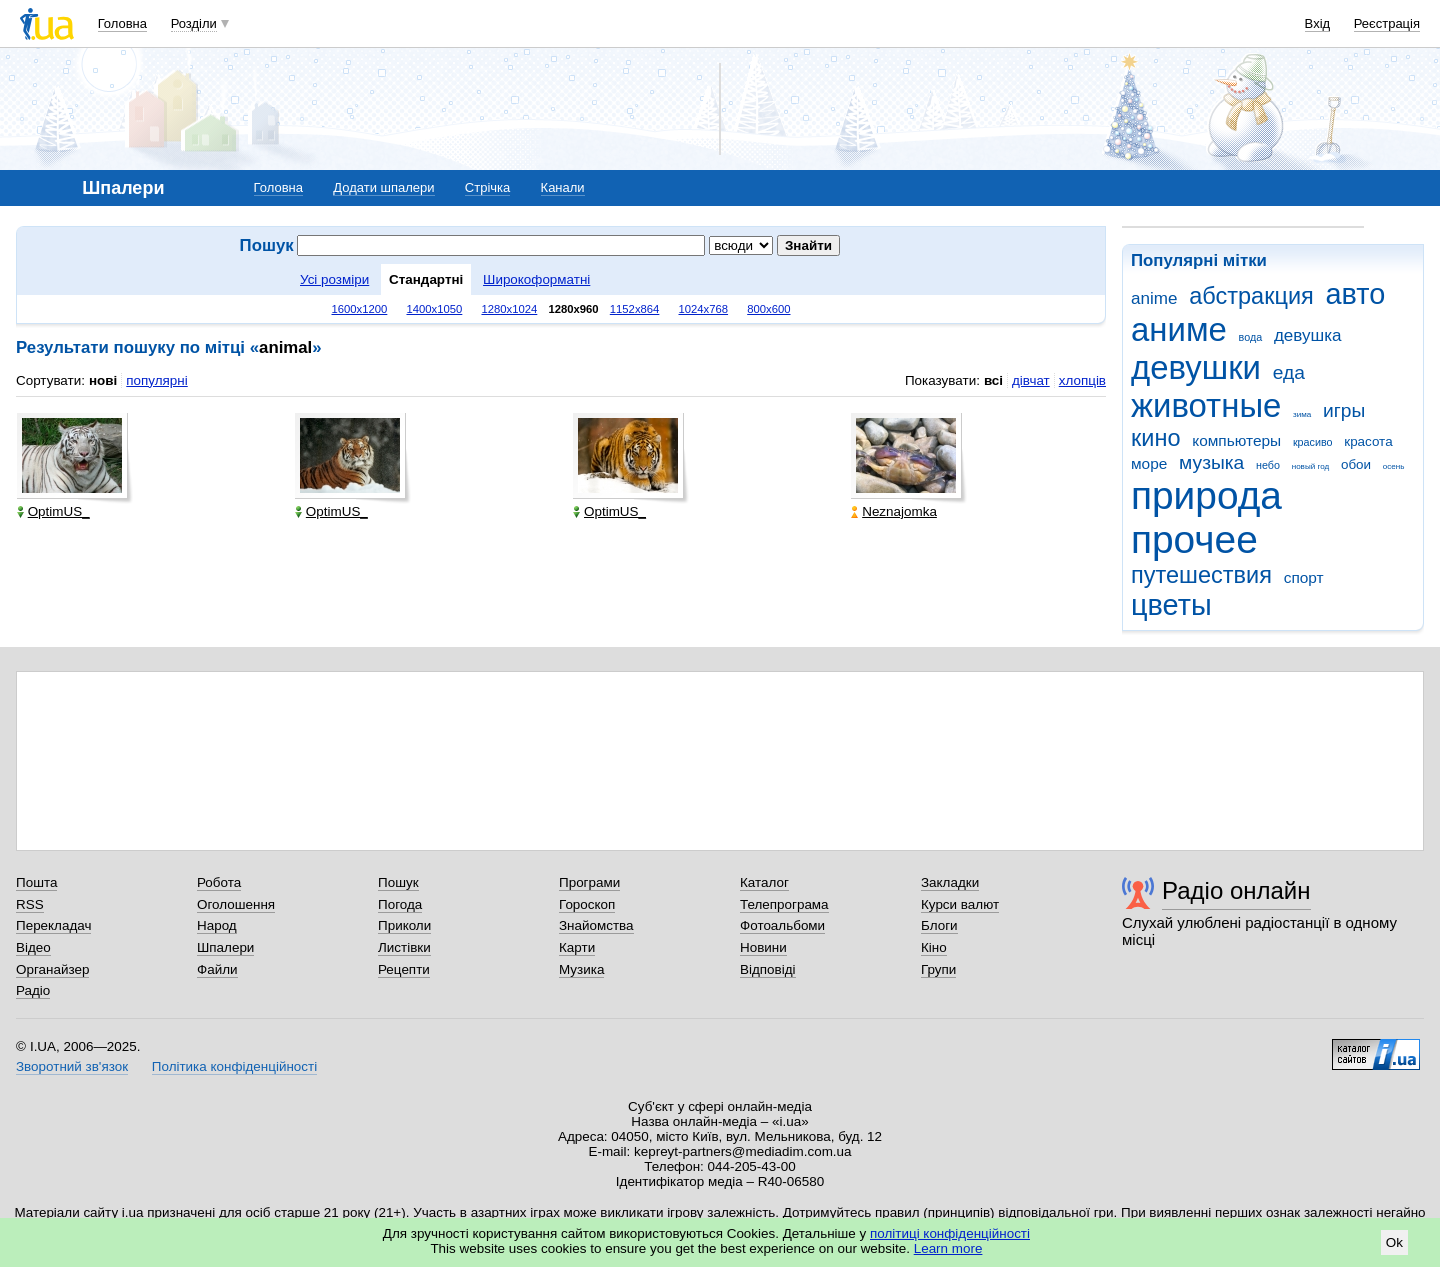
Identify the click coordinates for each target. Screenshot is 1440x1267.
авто (1356, 294)
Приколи (404, 925)
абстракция (1251, 296)
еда (1289, 372)
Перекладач (53, 925)
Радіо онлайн (1236, 890)
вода (1251, 337)
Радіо (33, 990)
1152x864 (635, 309)
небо (1268, 465)
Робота (219, 882)
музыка (1211, 462)
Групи (938, 969)
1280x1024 (509, 309)
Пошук (398, 882)
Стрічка (487, 187)
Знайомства (596, 925)
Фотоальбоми (782, 925)
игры (1344, 410)
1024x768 (704, 309)
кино (1156, 438)
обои (1356, 464)
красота (1368, 441)
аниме (1179, 329)
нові (103, 380)
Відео (33, 947)
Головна (122, 23)
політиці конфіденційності (950, 1233)
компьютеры (1236, 440)
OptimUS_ (53, 511)
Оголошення (236, 904)
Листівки (404, 947)
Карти (577, 947)
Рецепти (404, 969)
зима (1302, 414)
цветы (1171, 605)
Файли (217, 969)
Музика (581, 969)
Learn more (948, 1248)
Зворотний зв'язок (72, 1066)
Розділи (194, 23)
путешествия (1201, 575)
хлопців (1082, 380)
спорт (1304, 577)
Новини (763, 947)
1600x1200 (360, 309)
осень (1394, 466)
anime (1154, 298)
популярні (156, 380)
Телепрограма (784, 904)
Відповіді (768, 969)
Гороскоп (587, 904)
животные (1206, 405)
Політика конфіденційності (234, 1066)
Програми (589, 882)
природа (1206, 495)
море (1149, 463)
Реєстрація (1387, 23)
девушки (1196, 367)
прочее (1194, 539)
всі (993, 380)
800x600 (768, 309)
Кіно (934, 947)
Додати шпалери (383, 187)
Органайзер (52, 969)
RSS (30, 904)
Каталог (764, 882)
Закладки (950, 882)
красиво (1313, 442)
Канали (563, 187)
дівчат (1031, 380)
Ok (1394, 1242)
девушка (1308, 335)
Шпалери (225, 947)
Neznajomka (894, 511)
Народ (217, 925)
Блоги (939, 925)
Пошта (36, 882)
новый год (1310, 466)
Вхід (1318, 23)
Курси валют (960, 904)
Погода (400, 904)
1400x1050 (434, 309)
